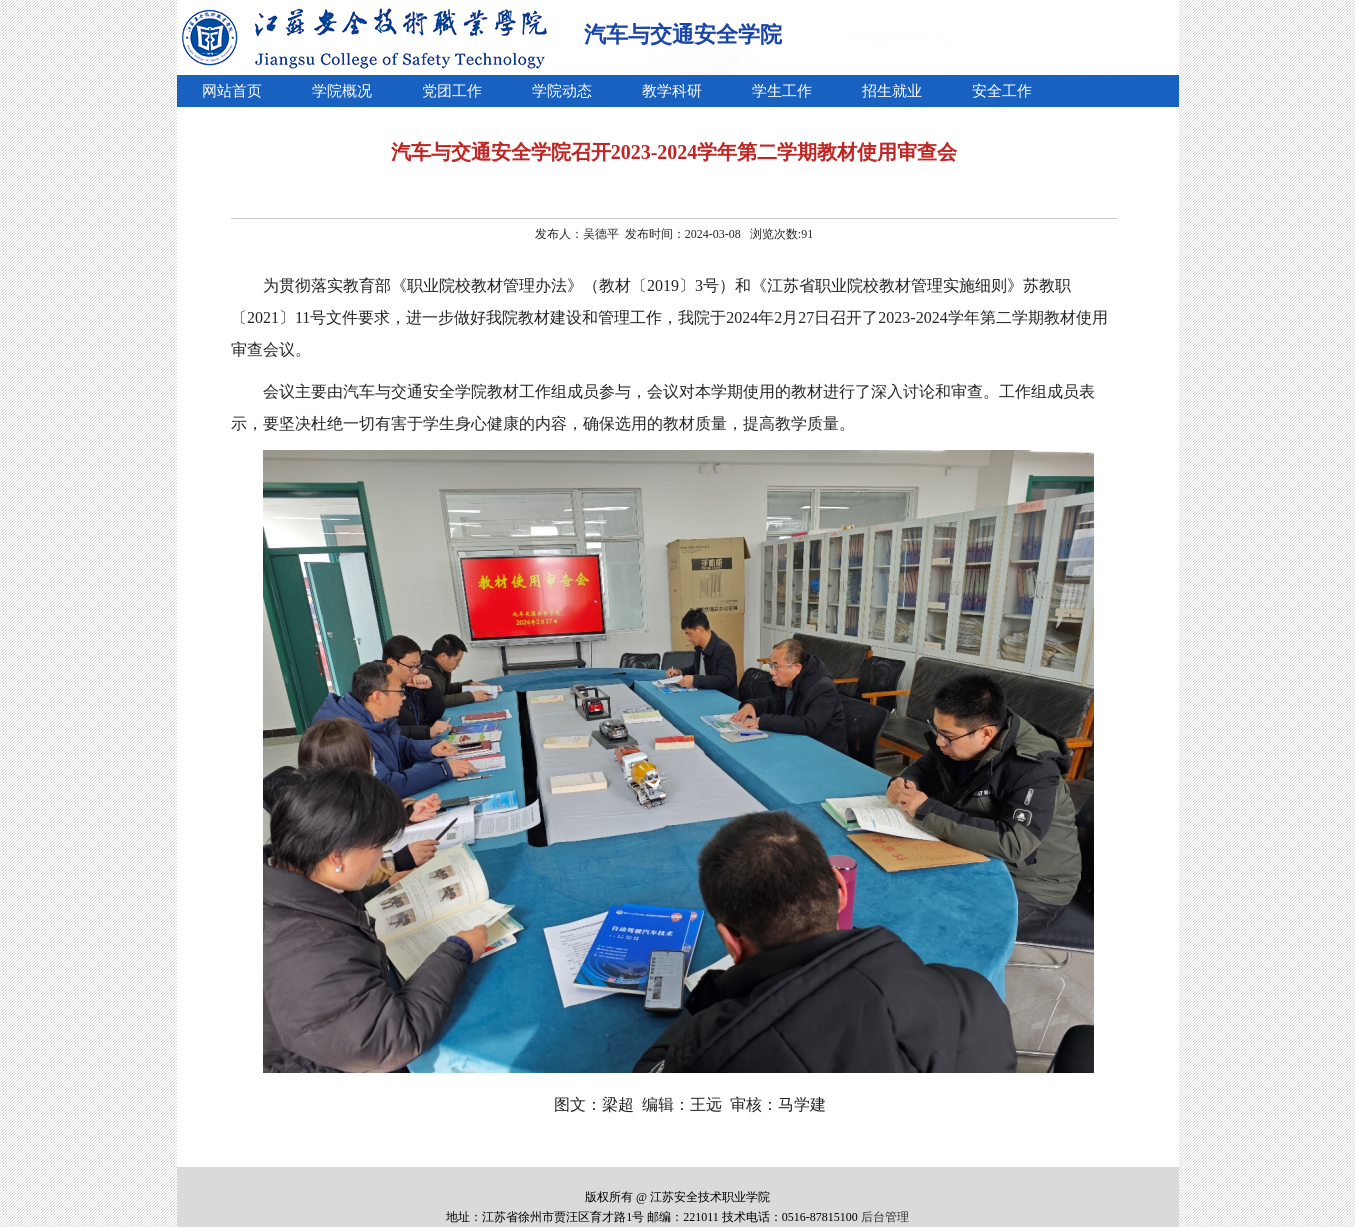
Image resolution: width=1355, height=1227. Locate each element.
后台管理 (885, 1217)
